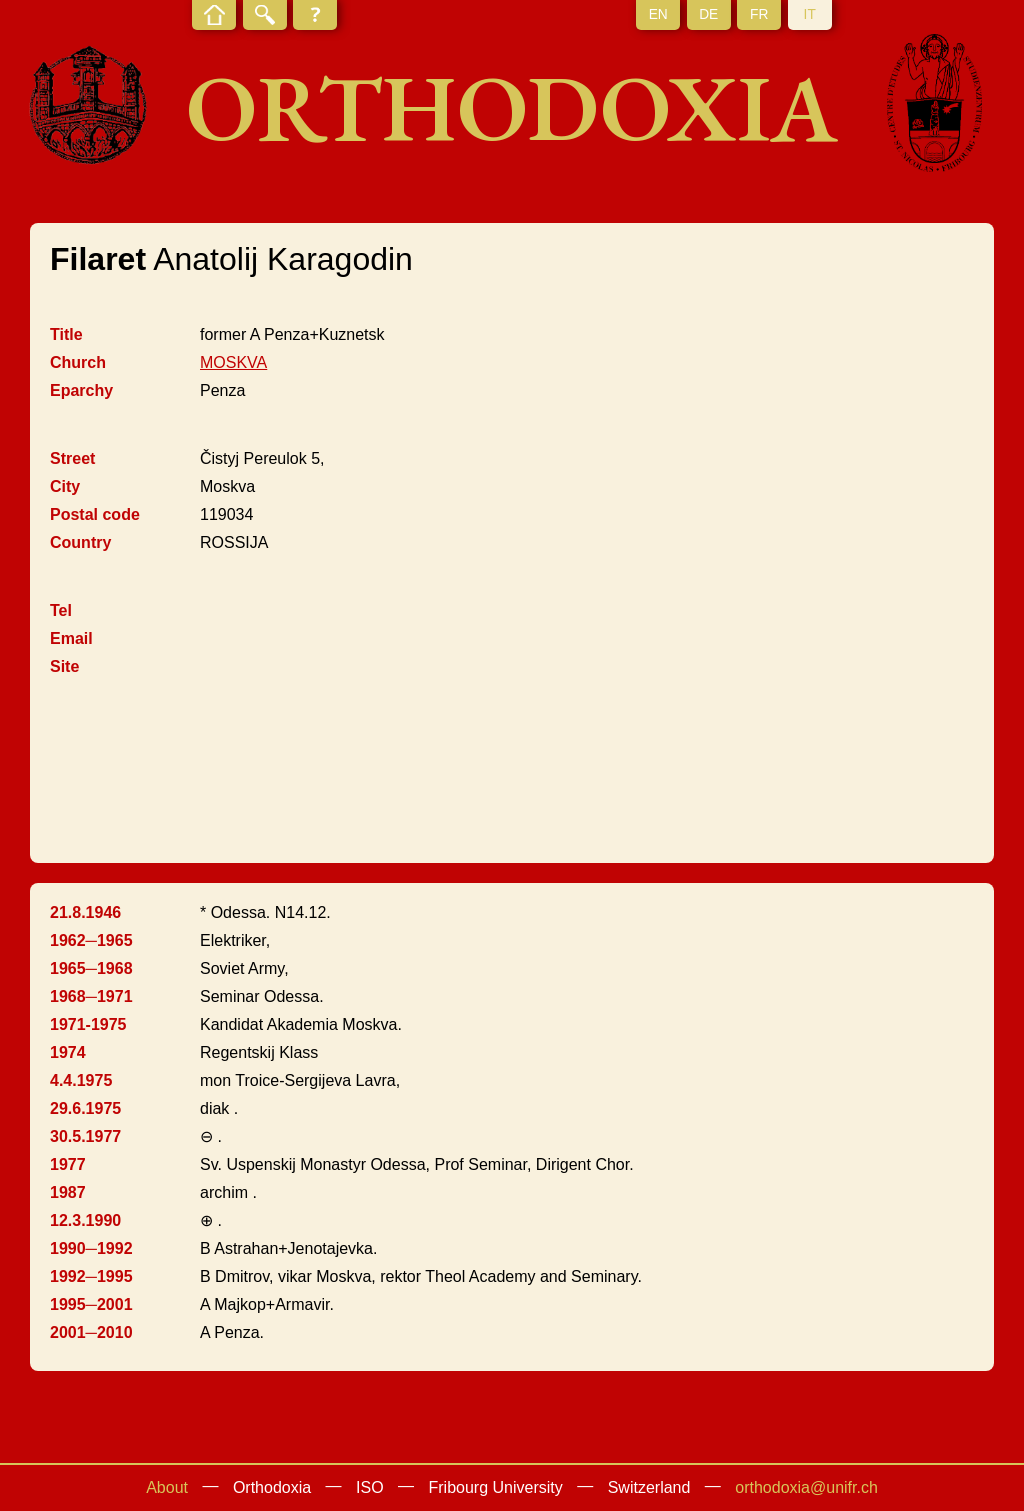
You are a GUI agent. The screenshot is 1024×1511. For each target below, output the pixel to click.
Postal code (95, 514)
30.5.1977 (85, 1136)
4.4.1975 (81, 1080)
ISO (370, 1487)
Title (66, 334)
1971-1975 (88, 1024)
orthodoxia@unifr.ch (806, 1487)
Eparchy (81, 390)
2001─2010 (91, 1332)
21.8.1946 (85, 912)
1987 (68, 1192)
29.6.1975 (85, 1108)
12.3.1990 (85, 1220)
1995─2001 (91, 1304)
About (167, 1487)
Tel (61, 610)
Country (80, 542)
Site (64, 666)
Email (71, 638)
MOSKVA (233, 362)
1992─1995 (91, 1276)
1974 (68, 1052)
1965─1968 (91, 968)
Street (72, 458)
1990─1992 (91, 1248)
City (65, 486)
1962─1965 (91, 940)
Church (78, 362)
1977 (68, 1164)
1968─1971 (91, 996)
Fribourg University (496, 1487)
